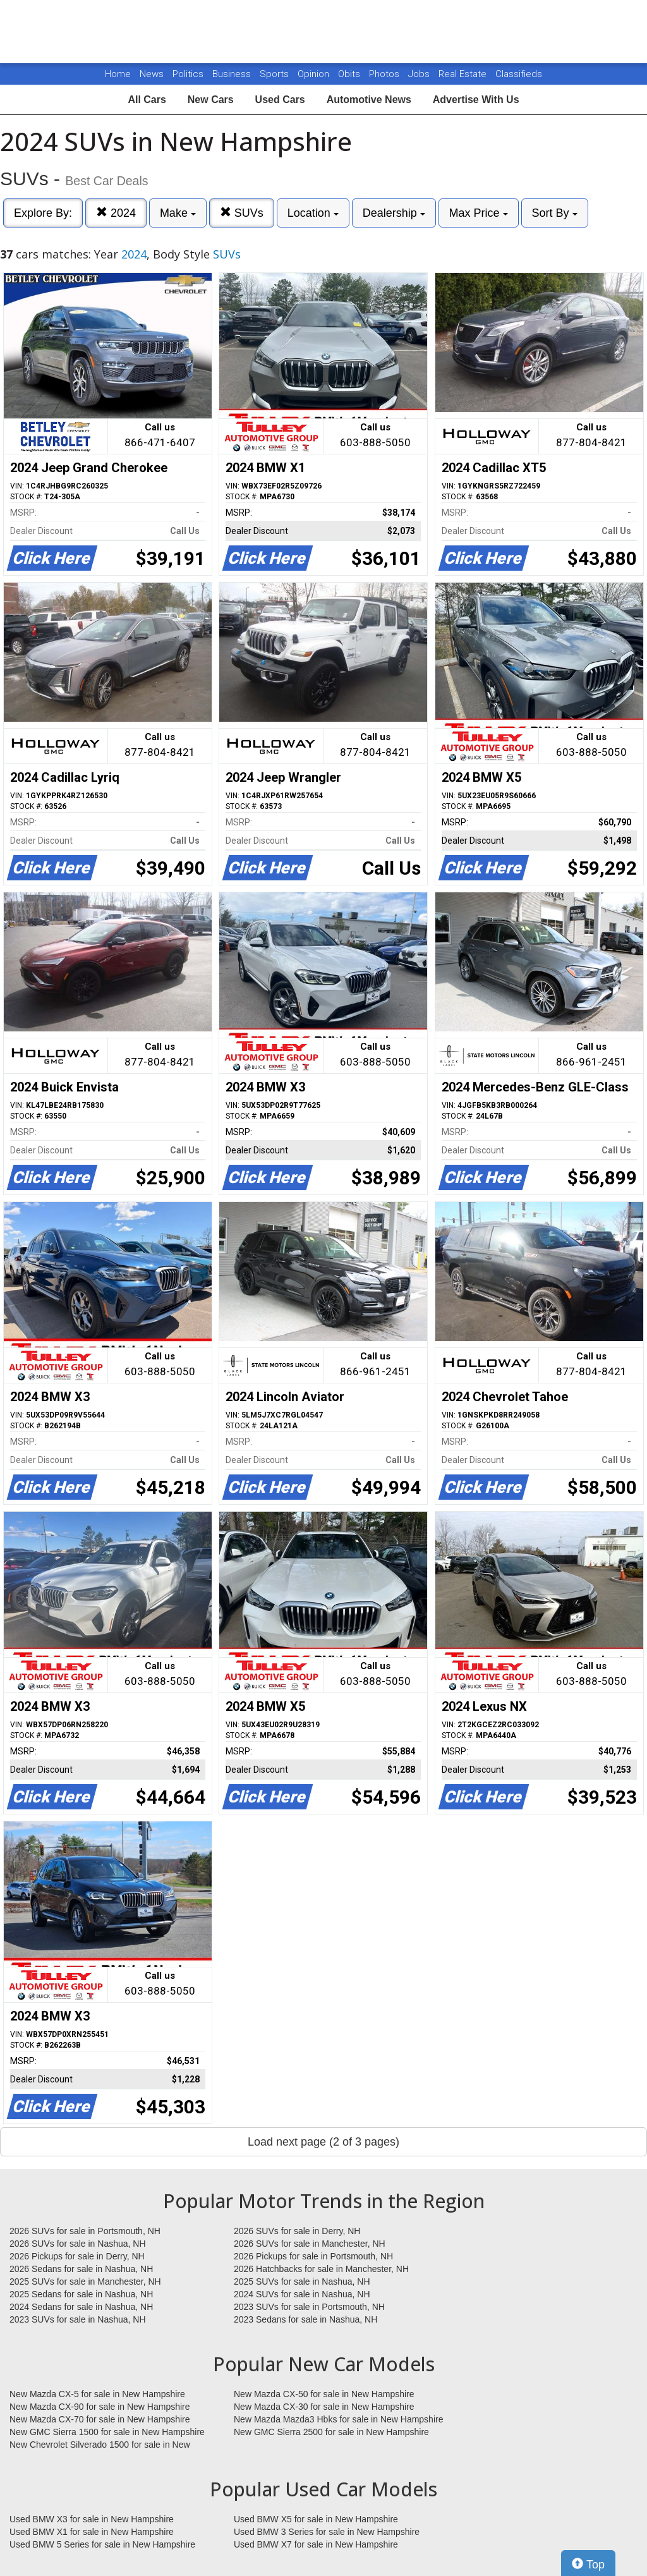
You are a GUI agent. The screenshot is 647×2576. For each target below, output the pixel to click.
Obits (350, 74)
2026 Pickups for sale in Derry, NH (77, 2256)
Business (232, 74)
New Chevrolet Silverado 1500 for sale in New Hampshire (99, 2445)
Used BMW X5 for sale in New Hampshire (316, 2519)
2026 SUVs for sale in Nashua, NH (77, 2244)
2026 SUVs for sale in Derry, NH (297, 2231)
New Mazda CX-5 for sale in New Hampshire (97, 2394)
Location (313, 213)
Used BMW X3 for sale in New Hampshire (91, 2519)
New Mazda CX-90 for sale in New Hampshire (99, 2407)
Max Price (478, 213)
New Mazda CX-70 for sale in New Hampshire (99, 2419)
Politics (187, 74)
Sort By (554, 213)
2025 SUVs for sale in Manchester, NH (85, 2281)
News (152, 74)
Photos (385, 74)
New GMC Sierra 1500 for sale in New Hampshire (107, 2432)
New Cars (211, 99)
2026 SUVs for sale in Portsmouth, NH (84, 2231)
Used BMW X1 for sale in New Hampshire (91, 2532)
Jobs (420, 74)
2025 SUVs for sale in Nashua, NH (302, 2281)
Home (118, 74)
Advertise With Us (476, 99)
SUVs (241, 212)
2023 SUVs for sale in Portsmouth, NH (309, 2307)
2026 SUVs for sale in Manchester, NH (309, 2244)
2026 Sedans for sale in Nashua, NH (81, 2269)
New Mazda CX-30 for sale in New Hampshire (324, 2407)
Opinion (315, 74)
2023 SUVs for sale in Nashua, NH (77, 2319)
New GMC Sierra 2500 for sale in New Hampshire (331, 2432)
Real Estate (463, 74)
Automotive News (369, 99)
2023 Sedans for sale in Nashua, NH (305, 2319)
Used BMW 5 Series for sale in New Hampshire (102, 2544)
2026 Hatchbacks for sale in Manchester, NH (321, 2269)
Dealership (394, 213)
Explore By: (43, 213)
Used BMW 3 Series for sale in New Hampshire (327, 2532)
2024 (116, 212)
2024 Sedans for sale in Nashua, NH (81, 2307)
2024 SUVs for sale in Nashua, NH (302, 2294)
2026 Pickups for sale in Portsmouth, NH (313, 2256)
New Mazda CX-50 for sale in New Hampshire (324, 2394)
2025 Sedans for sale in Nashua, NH (81, 2294)
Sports (275, 74)
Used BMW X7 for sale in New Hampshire (316, 2544)
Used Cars (280, 99)
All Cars (147, 99)
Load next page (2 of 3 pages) (323, 2142)
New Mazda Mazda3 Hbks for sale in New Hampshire (338, 2419)
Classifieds (518, 74)
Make (178, 213)
